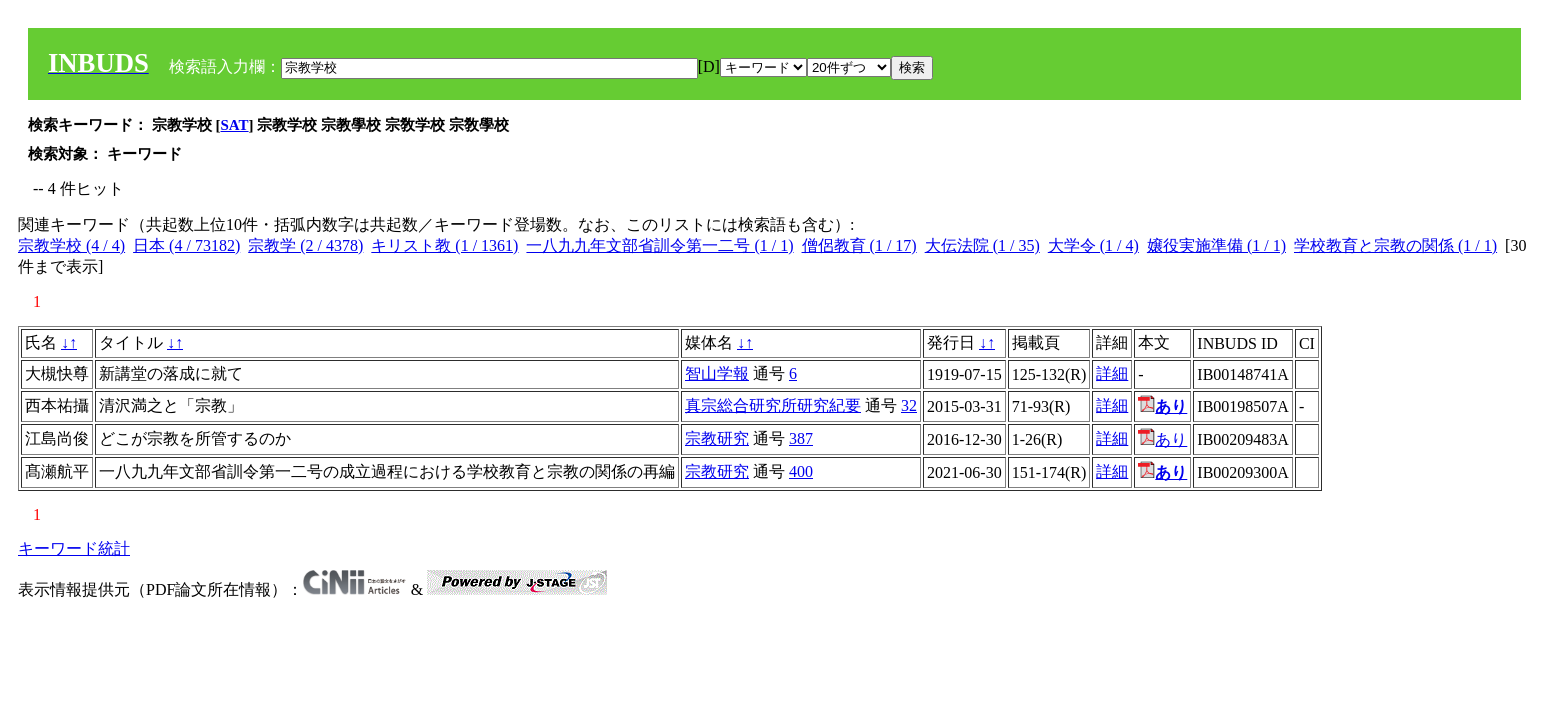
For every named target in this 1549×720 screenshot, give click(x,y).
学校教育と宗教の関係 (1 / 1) (1395, 245)
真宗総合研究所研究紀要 (773, 405)
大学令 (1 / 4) (1093, 245)
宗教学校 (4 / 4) (71, 245)
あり (1162, 439)
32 (909, 405)
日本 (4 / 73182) (186, 245)
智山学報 (717, 373)
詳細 (1112, 373)
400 (801, 471)
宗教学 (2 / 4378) (305, 245)
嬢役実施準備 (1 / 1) (1216, 245)
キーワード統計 (74, 548)
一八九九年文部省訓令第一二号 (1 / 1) (659, 245)
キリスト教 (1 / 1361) (444, 245)
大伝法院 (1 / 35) (982, 245)
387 (801, 438)
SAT (235, 125)
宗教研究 (717, 438)
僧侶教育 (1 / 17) (859, 245)
